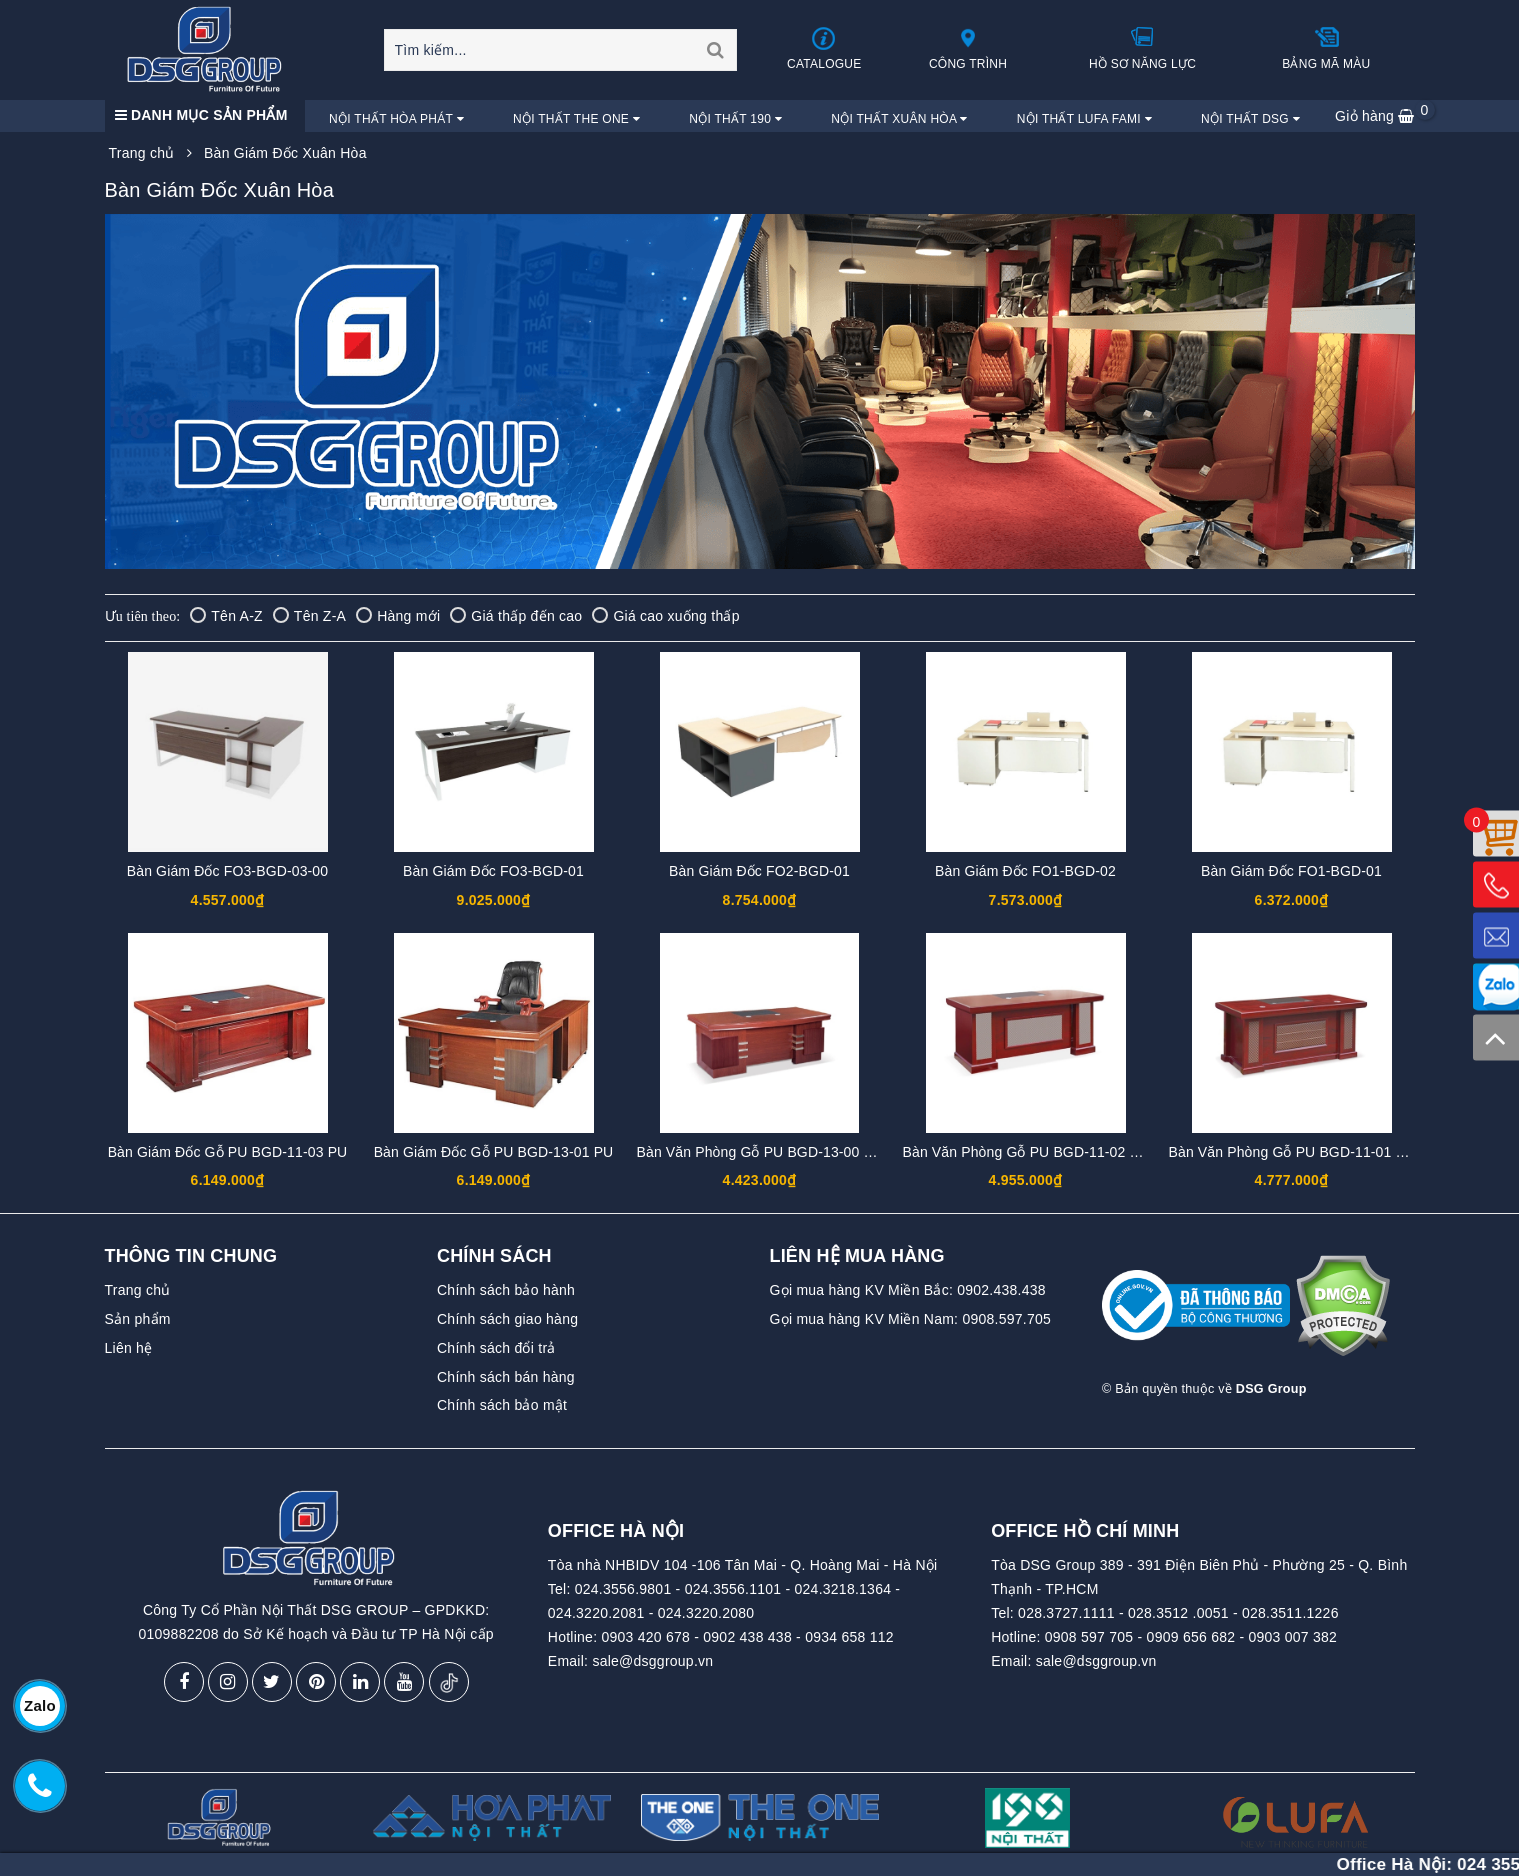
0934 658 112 (849, 1637)
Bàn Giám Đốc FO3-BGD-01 (493, 871)
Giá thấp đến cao (516, 616)
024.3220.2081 (596, 1613)
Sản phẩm (138, 1319)
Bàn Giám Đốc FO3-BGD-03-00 (227, 871)
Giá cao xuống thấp (665, 616)
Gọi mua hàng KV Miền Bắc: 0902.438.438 (908, 1290)
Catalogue (824, 48)
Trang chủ (138, 1290)
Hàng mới (398, 616)
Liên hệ (129, 1348)
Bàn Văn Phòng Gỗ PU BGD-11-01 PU (1292, 1152)
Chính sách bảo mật (502, 1405)
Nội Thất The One (576, 119)
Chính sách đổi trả (496, 1348)
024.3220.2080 (706, 1613)
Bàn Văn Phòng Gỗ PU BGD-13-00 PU (760, 1152)
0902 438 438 (747, 1637)
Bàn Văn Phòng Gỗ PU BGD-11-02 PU (1026, 1152)
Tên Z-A (309, 616)
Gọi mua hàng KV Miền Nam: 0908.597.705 (911, 1319)
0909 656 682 (1191, 1637)
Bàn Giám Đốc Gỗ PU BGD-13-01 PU (494, 1152)
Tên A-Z (226, 616)
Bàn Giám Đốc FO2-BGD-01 (759, 871)
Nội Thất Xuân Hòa (899, 119)
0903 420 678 (645, 1637)
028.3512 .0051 (1178, 1613)
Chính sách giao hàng (507, 1319)
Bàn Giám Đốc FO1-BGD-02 (1025, 871)
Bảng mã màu (1326, 48)
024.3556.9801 (623, 1589)
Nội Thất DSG (1250, 119)
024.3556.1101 (733, 1589)
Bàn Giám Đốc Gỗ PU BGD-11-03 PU (228, 1152)
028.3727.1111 (1066, 1613)
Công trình (967, 48)
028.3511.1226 (1290, 1613)
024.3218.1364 (843, 1589)
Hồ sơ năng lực (1143, 48)
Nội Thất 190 (735, 119)
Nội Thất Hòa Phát (396, 119)
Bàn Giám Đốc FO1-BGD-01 (1291, 871)
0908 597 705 (1089, 1637)
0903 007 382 (1292, 1637)
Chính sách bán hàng (506, 1377)
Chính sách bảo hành (506, 1290)
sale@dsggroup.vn (652, 1661)
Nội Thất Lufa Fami (1084, 119)
